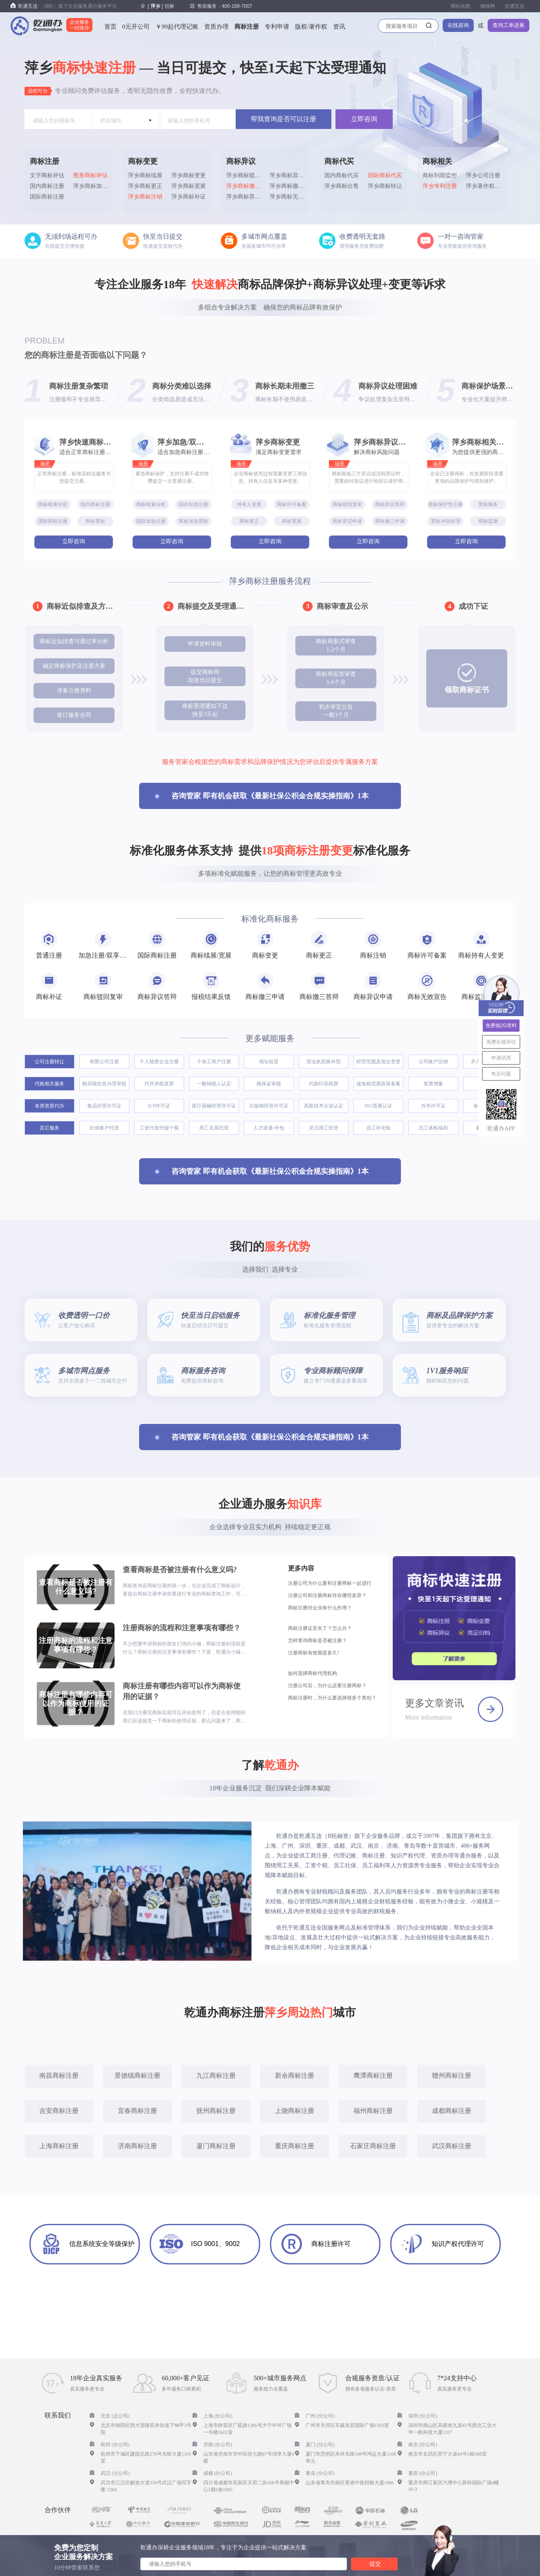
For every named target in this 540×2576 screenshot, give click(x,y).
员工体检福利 (433, 1128)
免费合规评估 (501, 1042)
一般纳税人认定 (214, 1084)
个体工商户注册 (214, 1061)
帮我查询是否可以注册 (283, 118)
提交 (375, 2563)
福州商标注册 (373, 2110)
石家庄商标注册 (373, 2145)
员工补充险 (378, 1128)
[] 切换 (161, 6)
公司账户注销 (433, 1061)
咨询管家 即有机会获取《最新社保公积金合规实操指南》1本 (270, 796)
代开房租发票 (159, 1084)
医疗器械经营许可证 (214, 1106)
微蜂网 (487, 6)
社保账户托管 (104, 1128)
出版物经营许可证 (268, 1106)
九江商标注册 (216, 2075)
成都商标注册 (451, 2110)
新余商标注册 (294, 2075)
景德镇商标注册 (137, 2075)
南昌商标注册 (59, 2075)
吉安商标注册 (59, 2110)
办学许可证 (433, 1106)
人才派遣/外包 (268, 1128)
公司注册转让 (49, 1061)
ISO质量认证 (378, 1106)
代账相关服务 (49, 1084)
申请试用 (501, 1058)
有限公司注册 (104, 1061)
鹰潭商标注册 (373, 2075)
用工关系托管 (214, 1128)
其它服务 (49, 1128)
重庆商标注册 (294, 2145)
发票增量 (433, 1084)
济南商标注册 (137, 2145)
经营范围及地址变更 (378, 1061)
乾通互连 (514, 6)
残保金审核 (268, 1084)
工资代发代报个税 (159, 1128)
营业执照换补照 (323, 1061)
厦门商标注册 (216, 2145)
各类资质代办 (49, 1106)
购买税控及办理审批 (104, 1084)
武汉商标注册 (451, 2145)
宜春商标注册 (137, 2110)
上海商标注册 (59, 2145)
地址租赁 (269, 1061)
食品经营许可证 (104, 1106)
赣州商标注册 (451, 2075)
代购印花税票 (323, 1084)
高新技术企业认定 (323, 1106)
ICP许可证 (159, 1106)
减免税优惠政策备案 (378, 1084)
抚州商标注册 (216, 2110)
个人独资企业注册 (159, 1061)
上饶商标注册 (294, 2110)
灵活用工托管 (323, 1128)
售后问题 (501, 1074)
